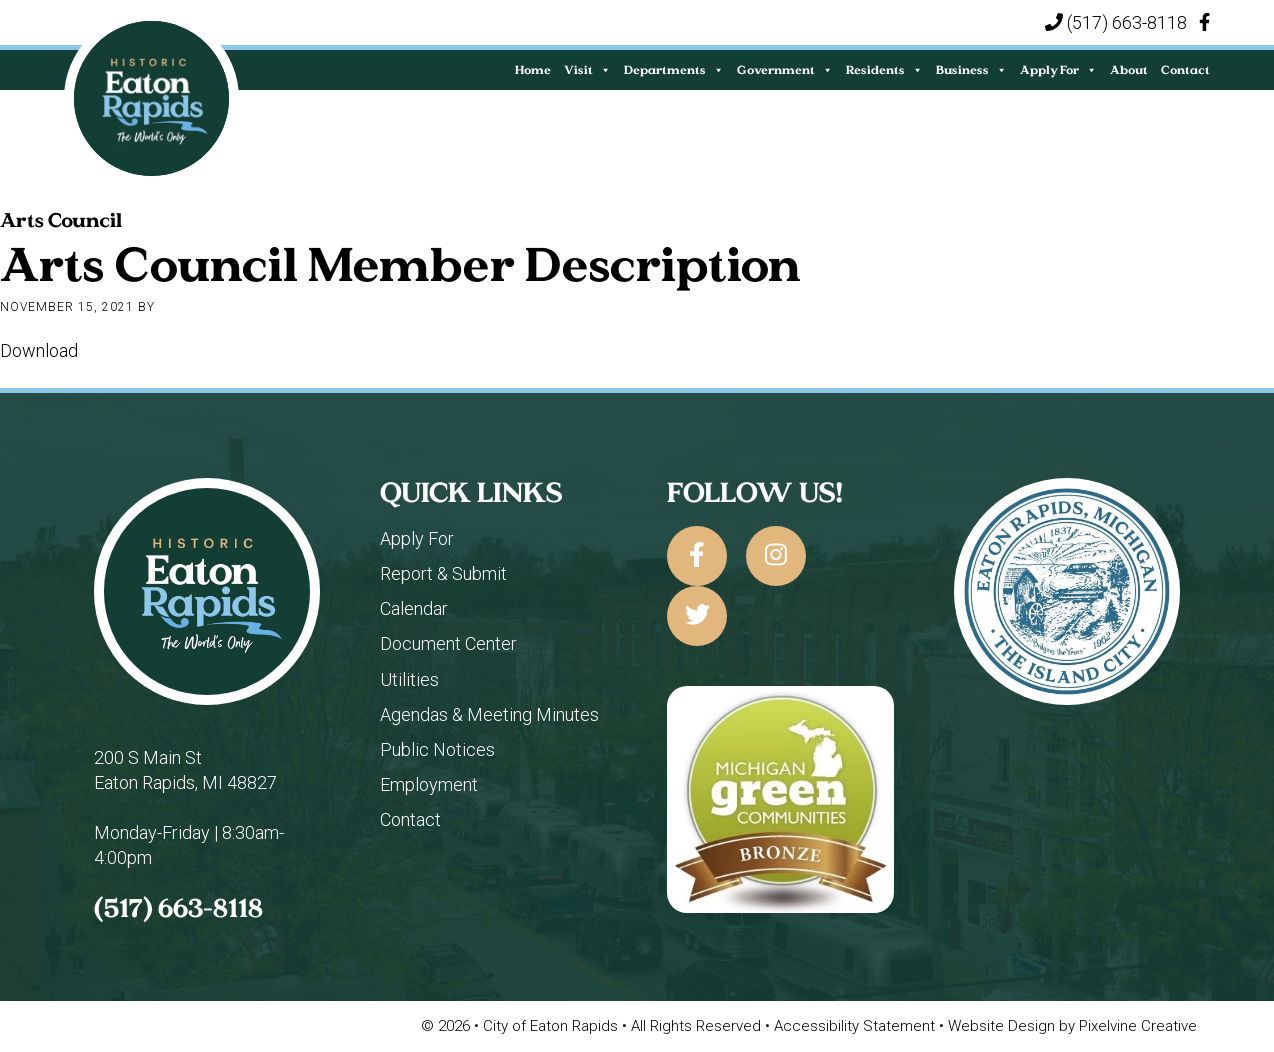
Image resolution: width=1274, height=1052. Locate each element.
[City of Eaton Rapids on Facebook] (697, 556)
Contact (1185, 69)
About (1129, 69)
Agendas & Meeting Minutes (489, 714)
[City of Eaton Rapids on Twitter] (697, 616)
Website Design (1003, 1026)
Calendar (414, 608)
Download (39, 350)
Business (971, 69)
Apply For (1058, 69)
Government (785, 69)
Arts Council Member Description (400, 263)
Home (533, 69)
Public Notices (437, 749)
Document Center (448, 643)
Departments (674, 69)
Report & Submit (443, 573)
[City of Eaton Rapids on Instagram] (776, 556)
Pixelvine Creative (1138, 1026)
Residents (884, 69)
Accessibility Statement (856, 1026)
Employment (429, 784)
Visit (587, 69)
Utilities (409, 679)
